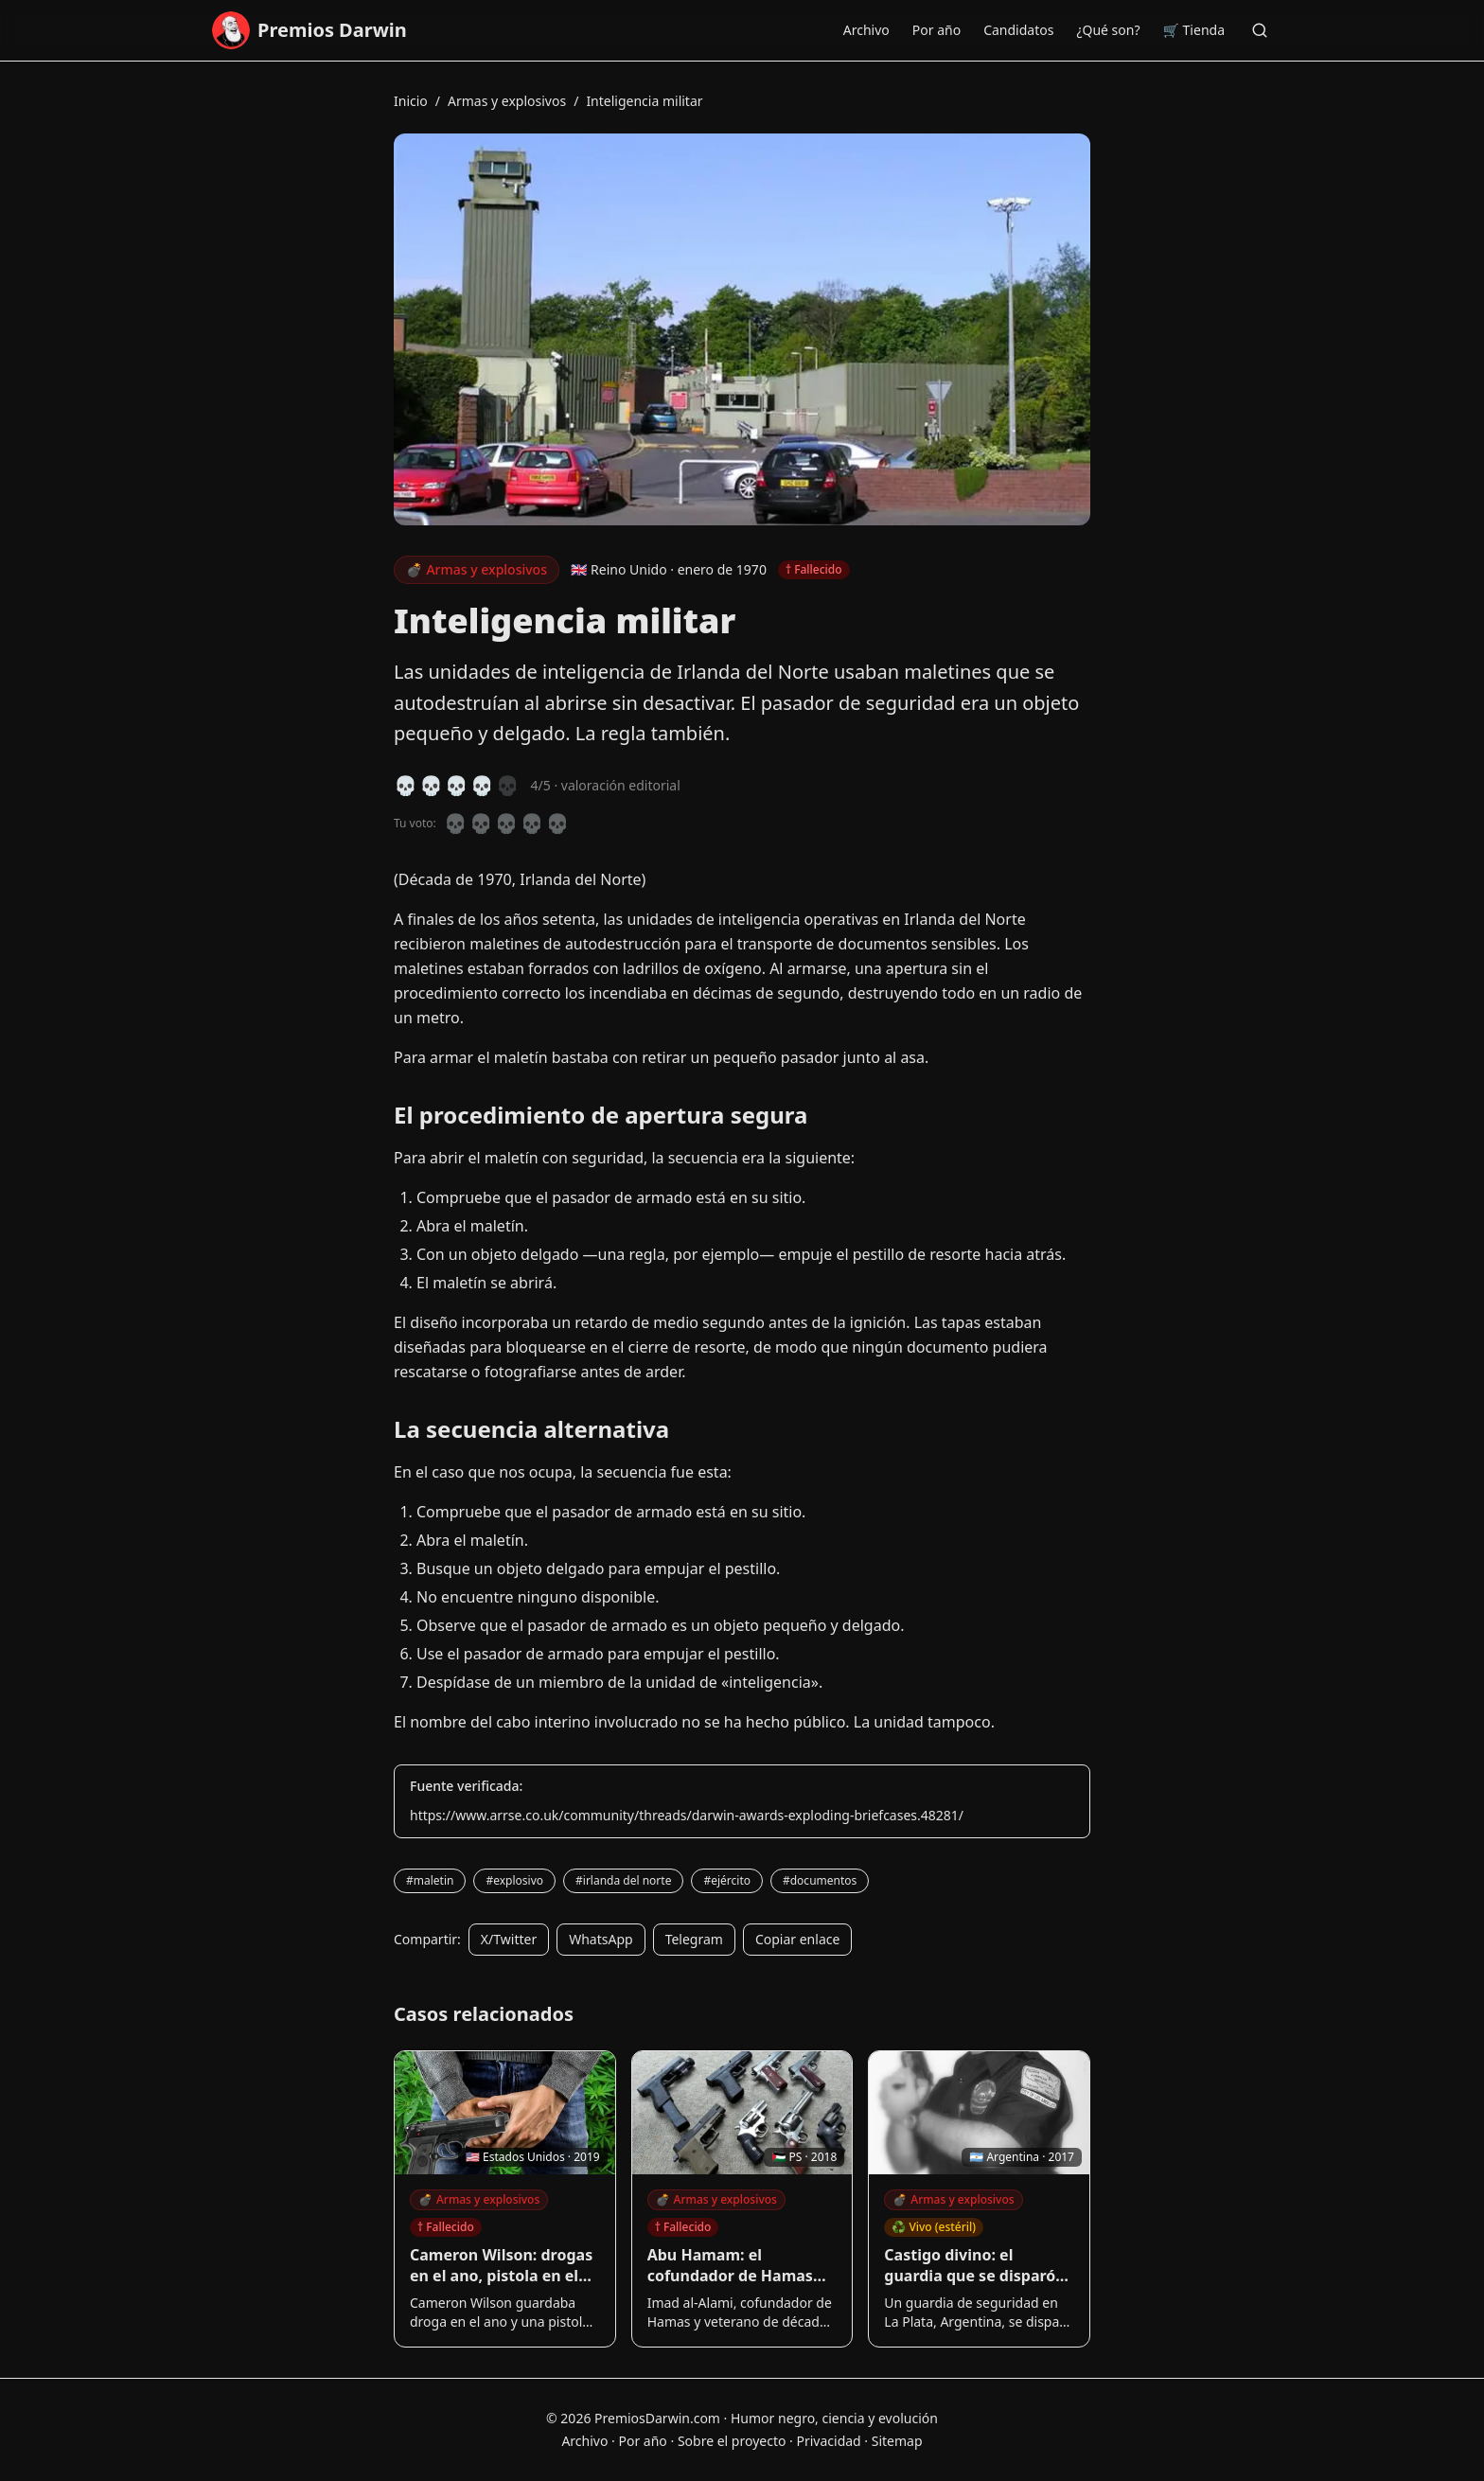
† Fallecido (445, 2227)
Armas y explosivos (507, 101)
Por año (936, 30)
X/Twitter (509, 1939)
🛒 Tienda (1194, 30)
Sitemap (897, 2441)
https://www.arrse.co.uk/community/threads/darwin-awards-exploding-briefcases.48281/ (686, 1815)
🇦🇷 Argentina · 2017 (1021, 2157)
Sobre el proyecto (732, 2441)
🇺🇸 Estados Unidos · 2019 (533, 2157)
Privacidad (828, 2441)
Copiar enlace (797, 1939)
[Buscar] (1259, 30)
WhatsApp (600, 1939)
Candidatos (1018, 30)
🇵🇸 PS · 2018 (804, 2157)
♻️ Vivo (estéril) (934, 2227)
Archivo (866, 30)
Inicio (411, 101)
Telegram (694, 1939)
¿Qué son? (1108, 30)
